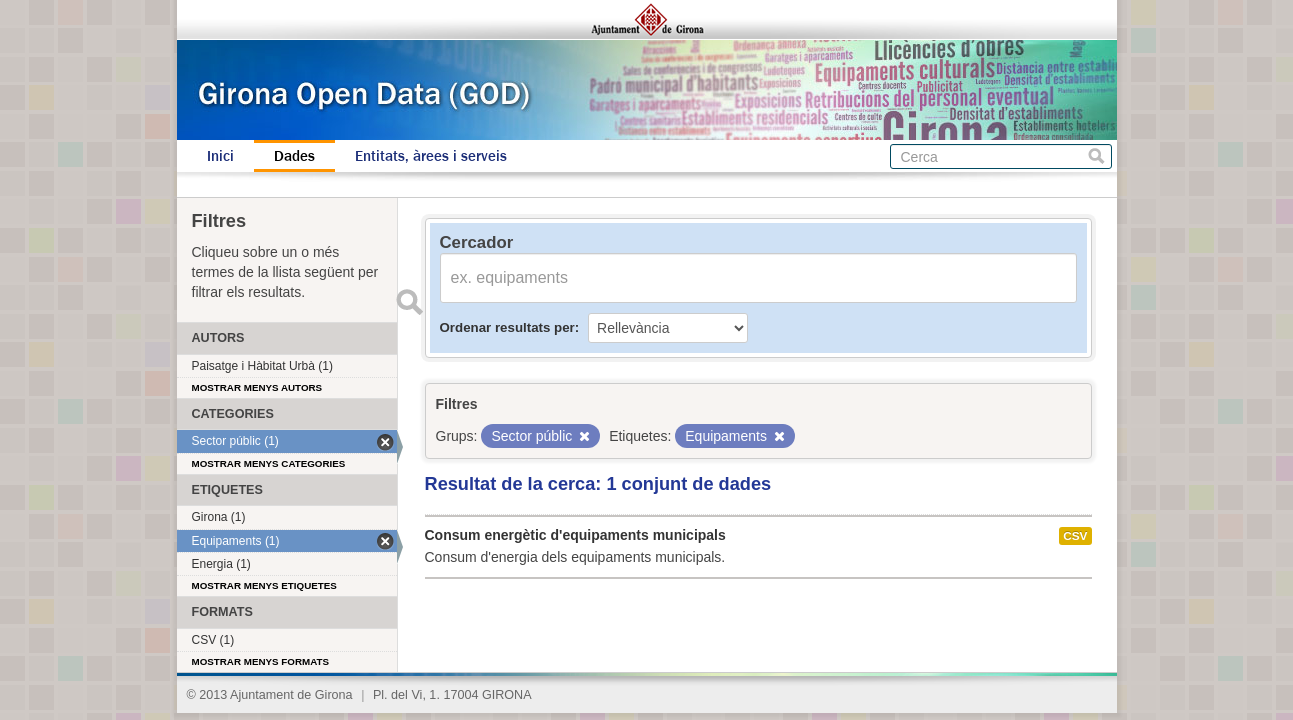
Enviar (410, 302)
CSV (1075, 536)
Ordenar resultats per (507, 327)
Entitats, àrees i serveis (431, 156)
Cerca (1096, 156)
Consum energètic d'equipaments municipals (575, 535)
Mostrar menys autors (257, 387)
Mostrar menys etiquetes (264, 585)
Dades (294, 156)
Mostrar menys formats (261, 661)
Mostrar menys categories (269, 463)
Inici (220, 156)
